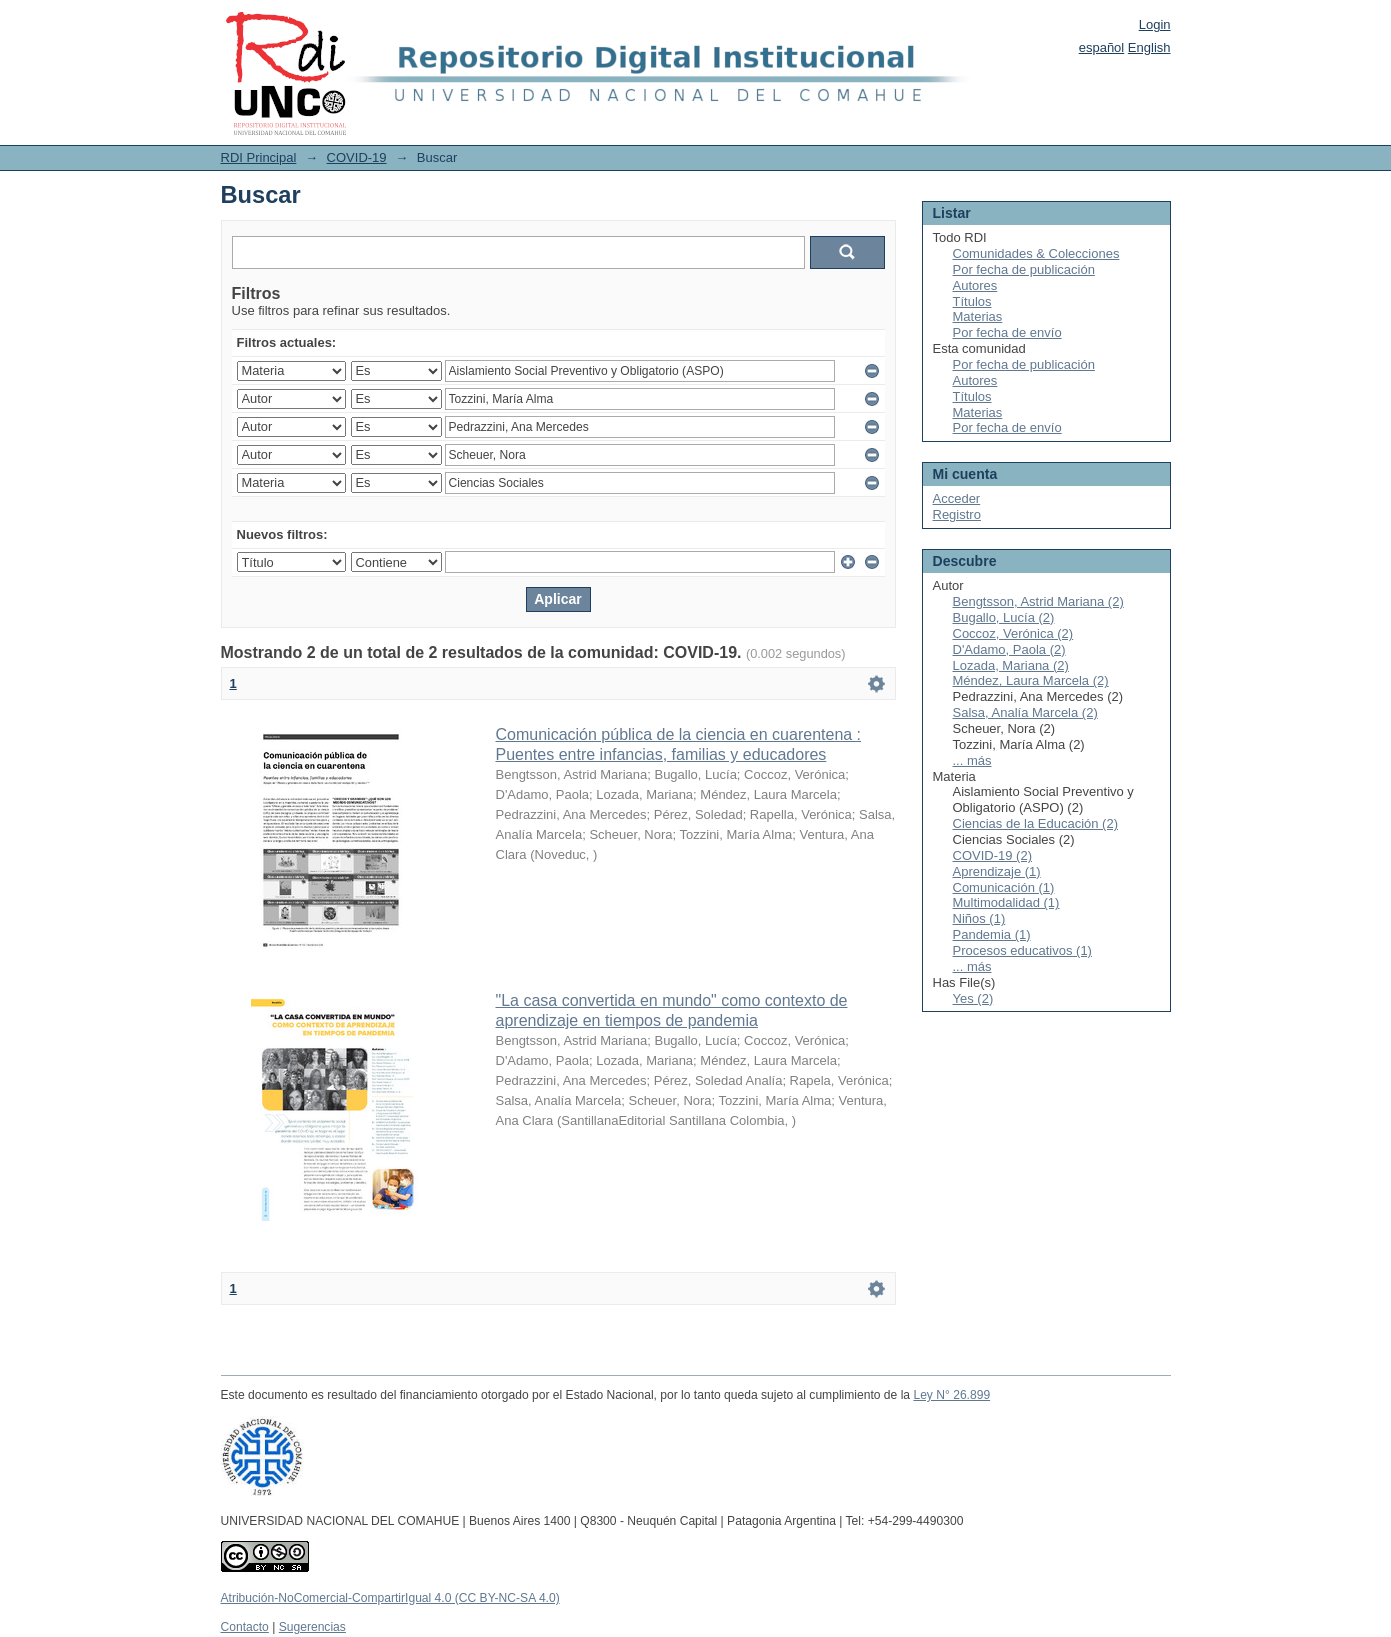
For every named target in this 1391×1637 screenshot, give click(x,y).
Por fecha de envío (1007, 332)
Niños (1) (979, 918)
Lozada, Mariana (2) (1011, 665)
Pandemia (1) (992, 934)
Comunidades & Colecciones (1036, 253)
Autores (975, 285)
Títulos (972, 301)
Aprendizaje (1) (997, 871)
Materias (978, 316)
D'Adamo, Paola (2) (1009, 649)
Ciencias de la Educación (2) (1035, 823)
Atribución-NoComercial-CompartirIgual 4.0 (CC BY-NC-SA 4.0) (390, 1598)
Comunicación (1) (1004, 887)
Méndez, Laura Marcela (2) (1031, 680)
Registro (957, 514)
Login (1155, 24)
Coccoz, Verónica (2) (1013, 633)
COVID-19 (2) (992, 855)
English (1149, 47)
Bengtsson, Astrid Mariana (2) (1038, 601)
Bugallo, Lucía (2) (1004, 617)
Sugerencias (312, 1627)
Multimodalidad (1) (1006, 902)
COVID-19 (357, 157)
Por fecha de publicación (1024, 269)
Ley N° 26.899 (951, 1395)
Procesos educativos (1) (1022, 950)
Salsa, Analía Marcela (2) (1025, 712)
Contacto (245, 1627)
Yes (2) (973, 998)
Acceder (957, 498)
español (1102, 47)
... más (972, 760)
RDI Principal (259, 157)
